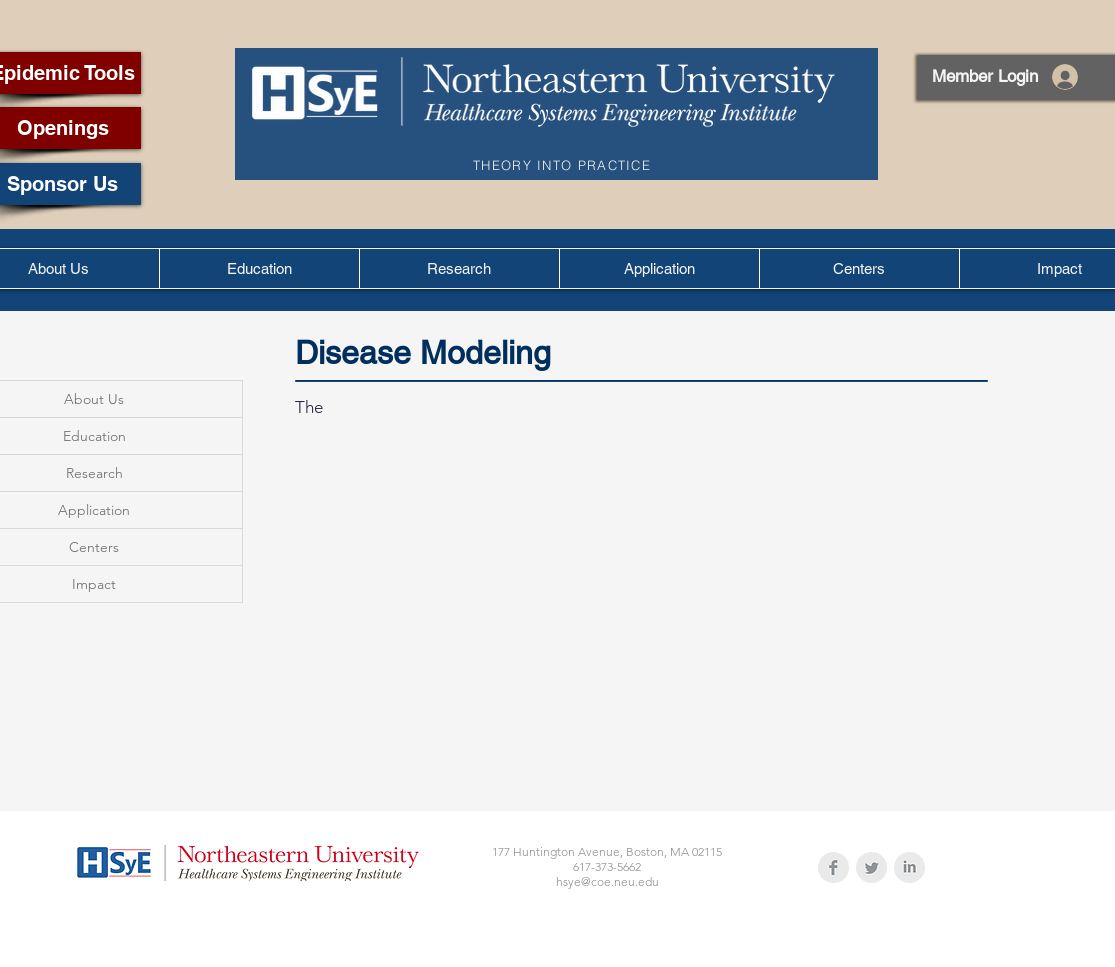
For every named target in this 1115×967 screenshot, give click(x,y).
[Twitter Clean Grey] (871, 867)
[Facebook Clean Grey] (833, 867)
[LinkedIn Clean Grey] (909, 867)
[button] (259, 268)
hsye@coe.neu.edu (607, 881)
